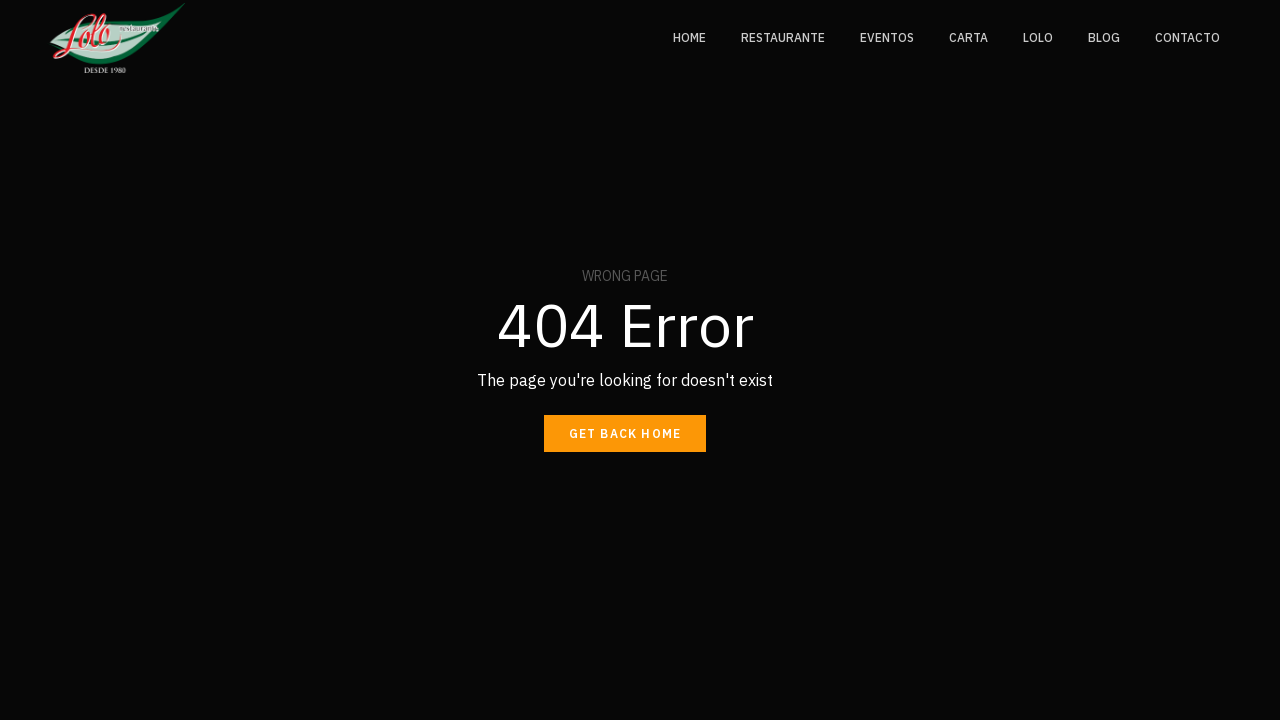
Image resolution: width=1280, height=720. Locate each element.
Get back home (625, 433)
